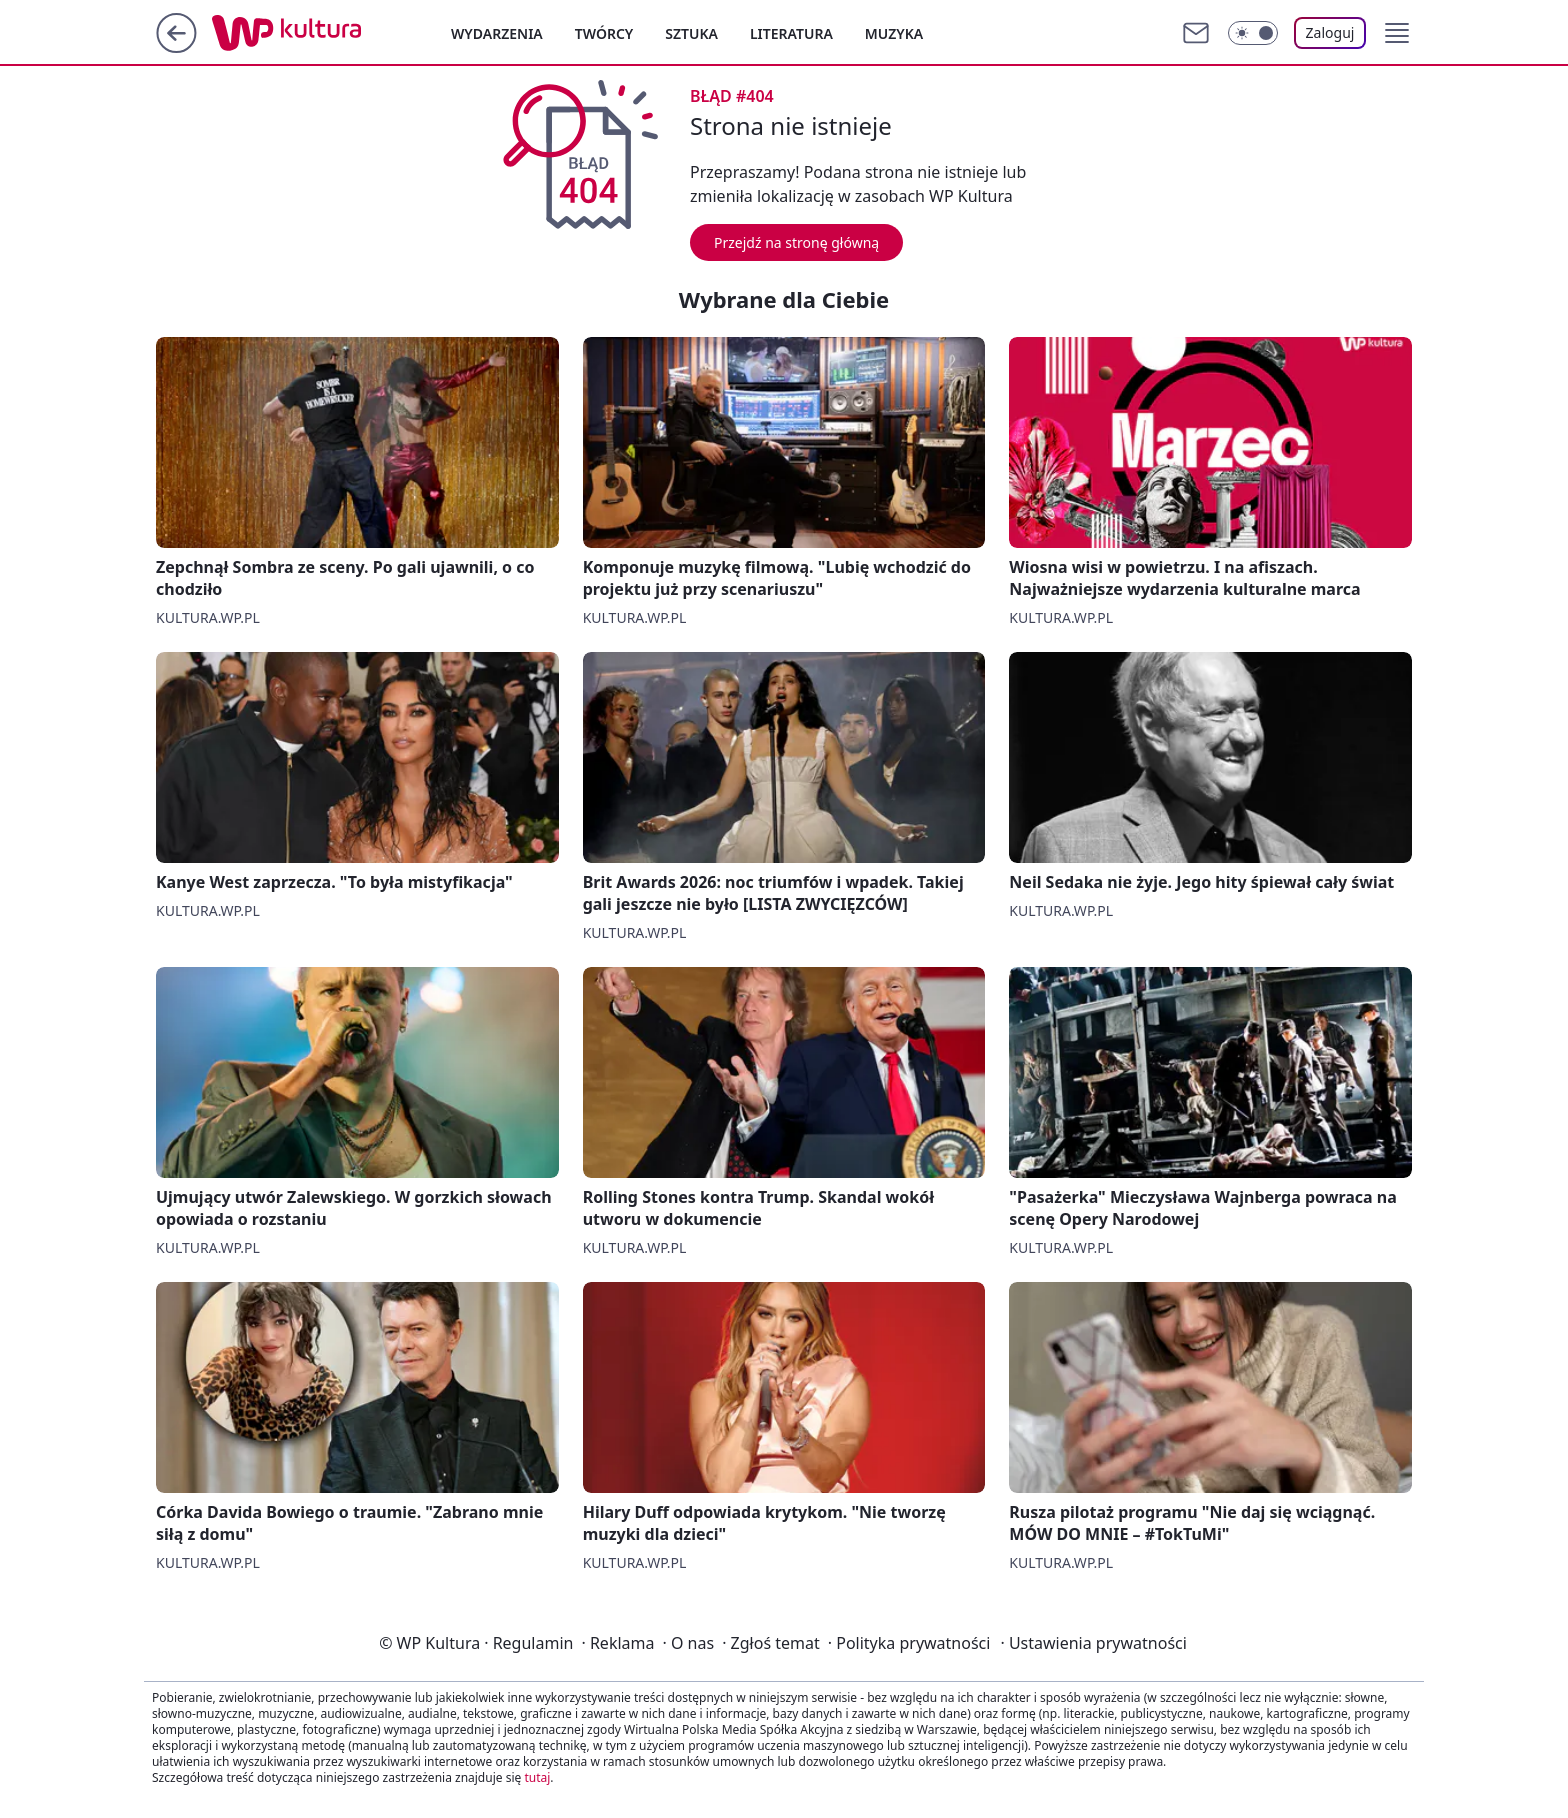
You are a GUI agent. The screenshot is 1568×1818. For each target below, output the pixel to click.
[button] (1397, 33)
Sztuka (691, 33)
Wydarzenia (497, 33)
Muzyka (894, 33)
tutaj (537, 1777)
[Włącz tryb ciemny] (1253, 33)
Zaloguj (1330, 32)
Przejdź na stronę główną (796, 242)
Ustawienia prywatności (1093, 1643)
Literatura (791, 33)
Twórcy (604, 33)
